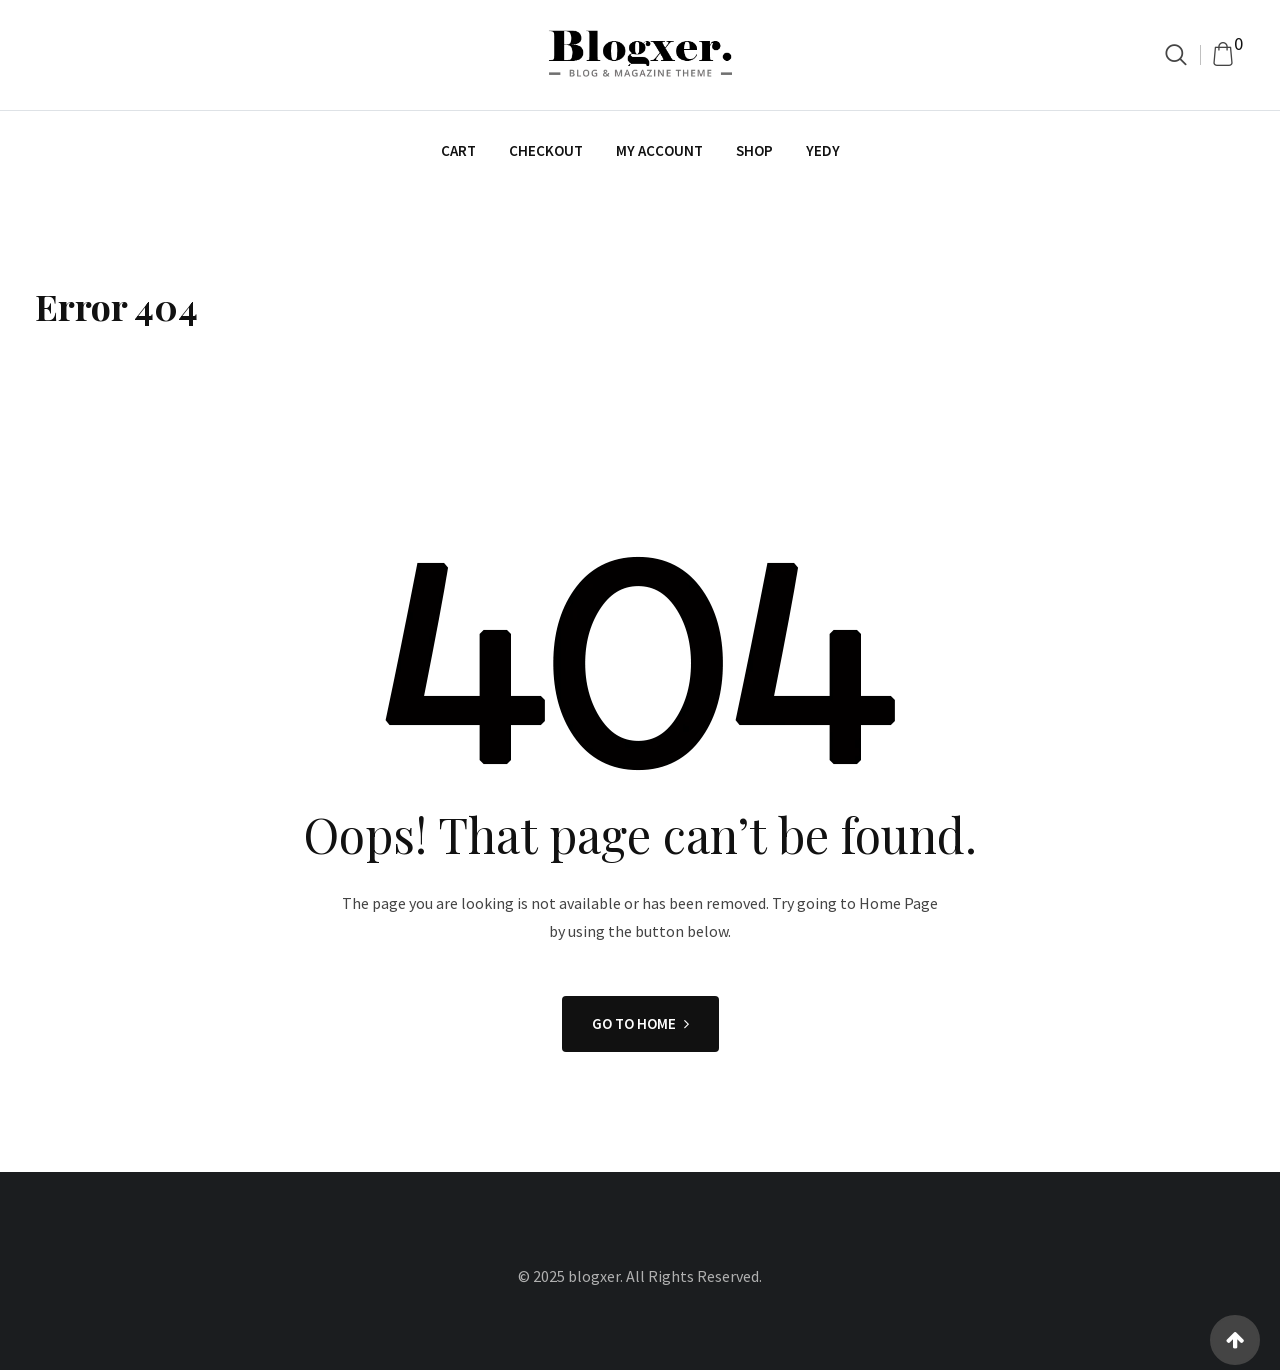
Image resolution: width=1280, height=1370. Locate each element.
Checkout (546, 150)
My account (659, 150)
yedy (823, 150)
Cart (458, 150)
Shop (754, 150)
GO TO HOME (640, 1023)
